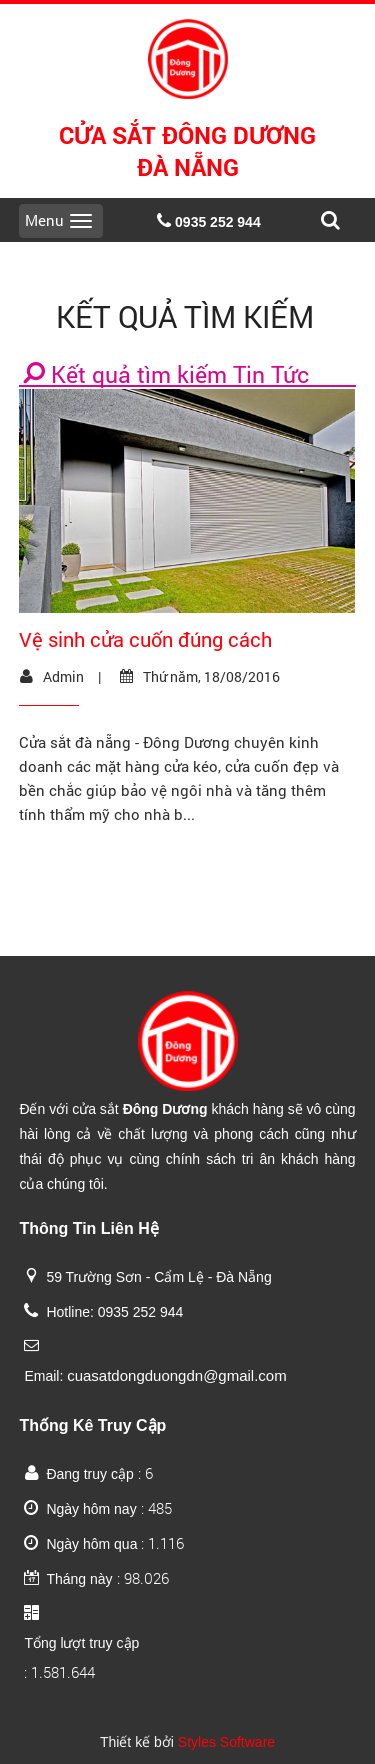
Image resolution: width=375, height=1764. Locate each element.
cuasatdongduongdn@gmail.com (177, 1375)
